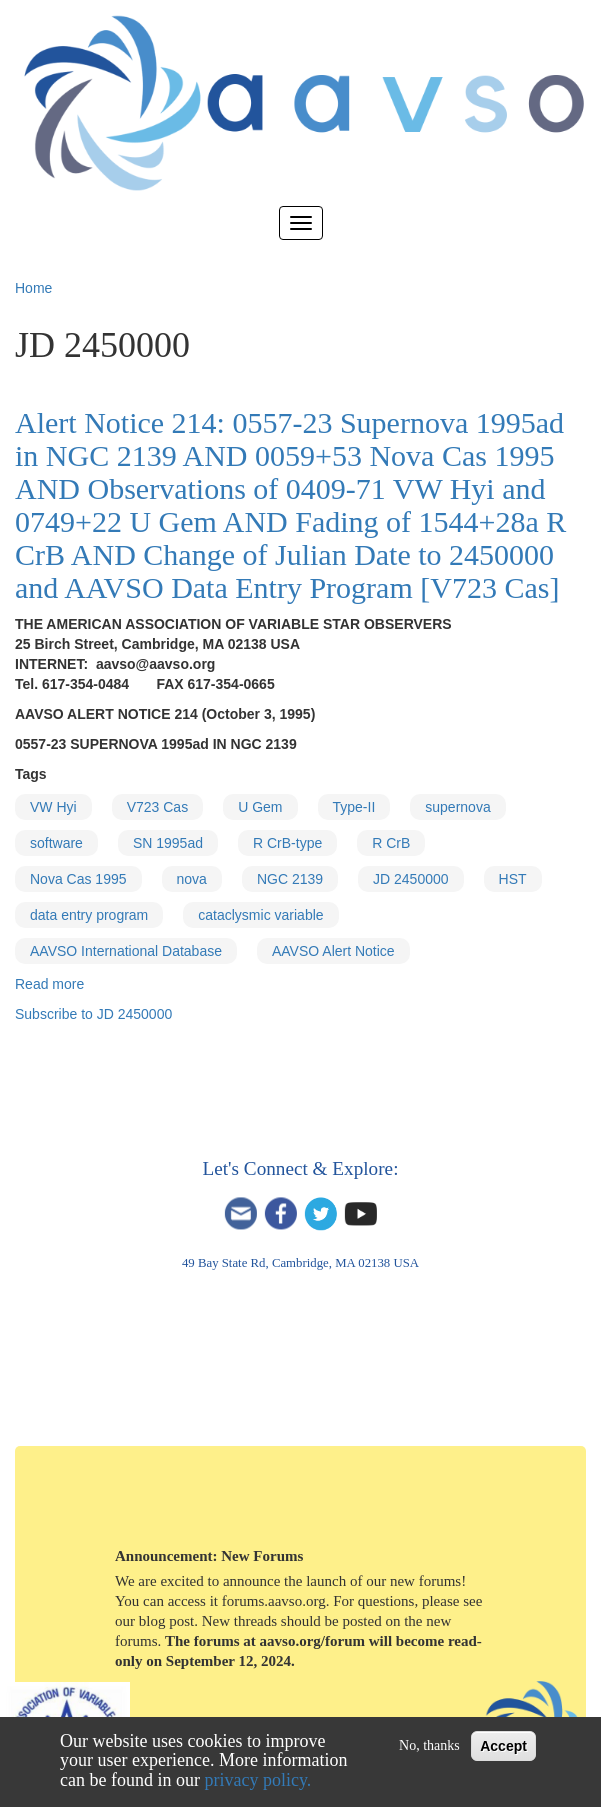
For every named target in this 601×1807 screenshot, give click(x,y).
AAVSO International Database (126, 951)
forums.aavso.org (274, 1601)
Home (33, 288)
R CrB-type (287, 843)
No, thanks (429, 1745)
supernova (457, 807)
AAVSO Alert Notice (333, 951)
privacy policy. (258, 1780)
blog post (166, 1621)
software (56, 843)
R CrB (391, 843)
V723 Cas (157, 807)
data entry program (89, 915)
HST (513, 879)
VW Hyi (53, 807)
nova (192, 879)
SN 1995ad (168, 843)
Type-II (354, 807)
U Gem (260, 807)
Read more (49, 984)
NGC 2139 (290, 879)
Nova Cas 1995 (78, 879)
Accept (503, 1746)
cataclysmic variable (260, 915)
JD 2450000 (411, 879)
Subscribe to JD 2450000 (93, 1014)
